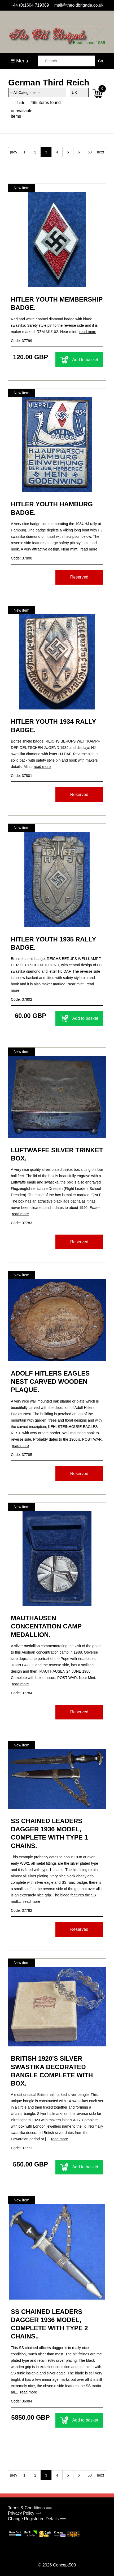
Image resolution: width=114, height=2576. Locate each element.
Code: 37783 (21, 1223)
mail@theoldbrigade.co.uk (78, 5)
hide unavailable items (21, 110)
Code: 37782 (21, 1910)
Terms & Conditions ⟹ (30, 2508)
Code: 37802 (21, 999)
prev (13, 152)
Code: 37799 (21, 341)
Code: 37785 (21, 1455)
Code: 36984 (21, 2401)
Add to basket (79, 360)
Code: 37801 (21, 775)
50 (89, 152)
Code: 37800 (21, 558)
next (100, 152)
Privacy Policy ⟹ (25, 2513)
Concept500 (64, 2565)
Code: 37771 (21, 2148)
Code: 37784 (21, 1693)
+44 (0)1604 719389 (30, 5)
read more (87, 332)
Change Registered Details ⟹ (37, 2518)
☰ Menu (19, 60)
